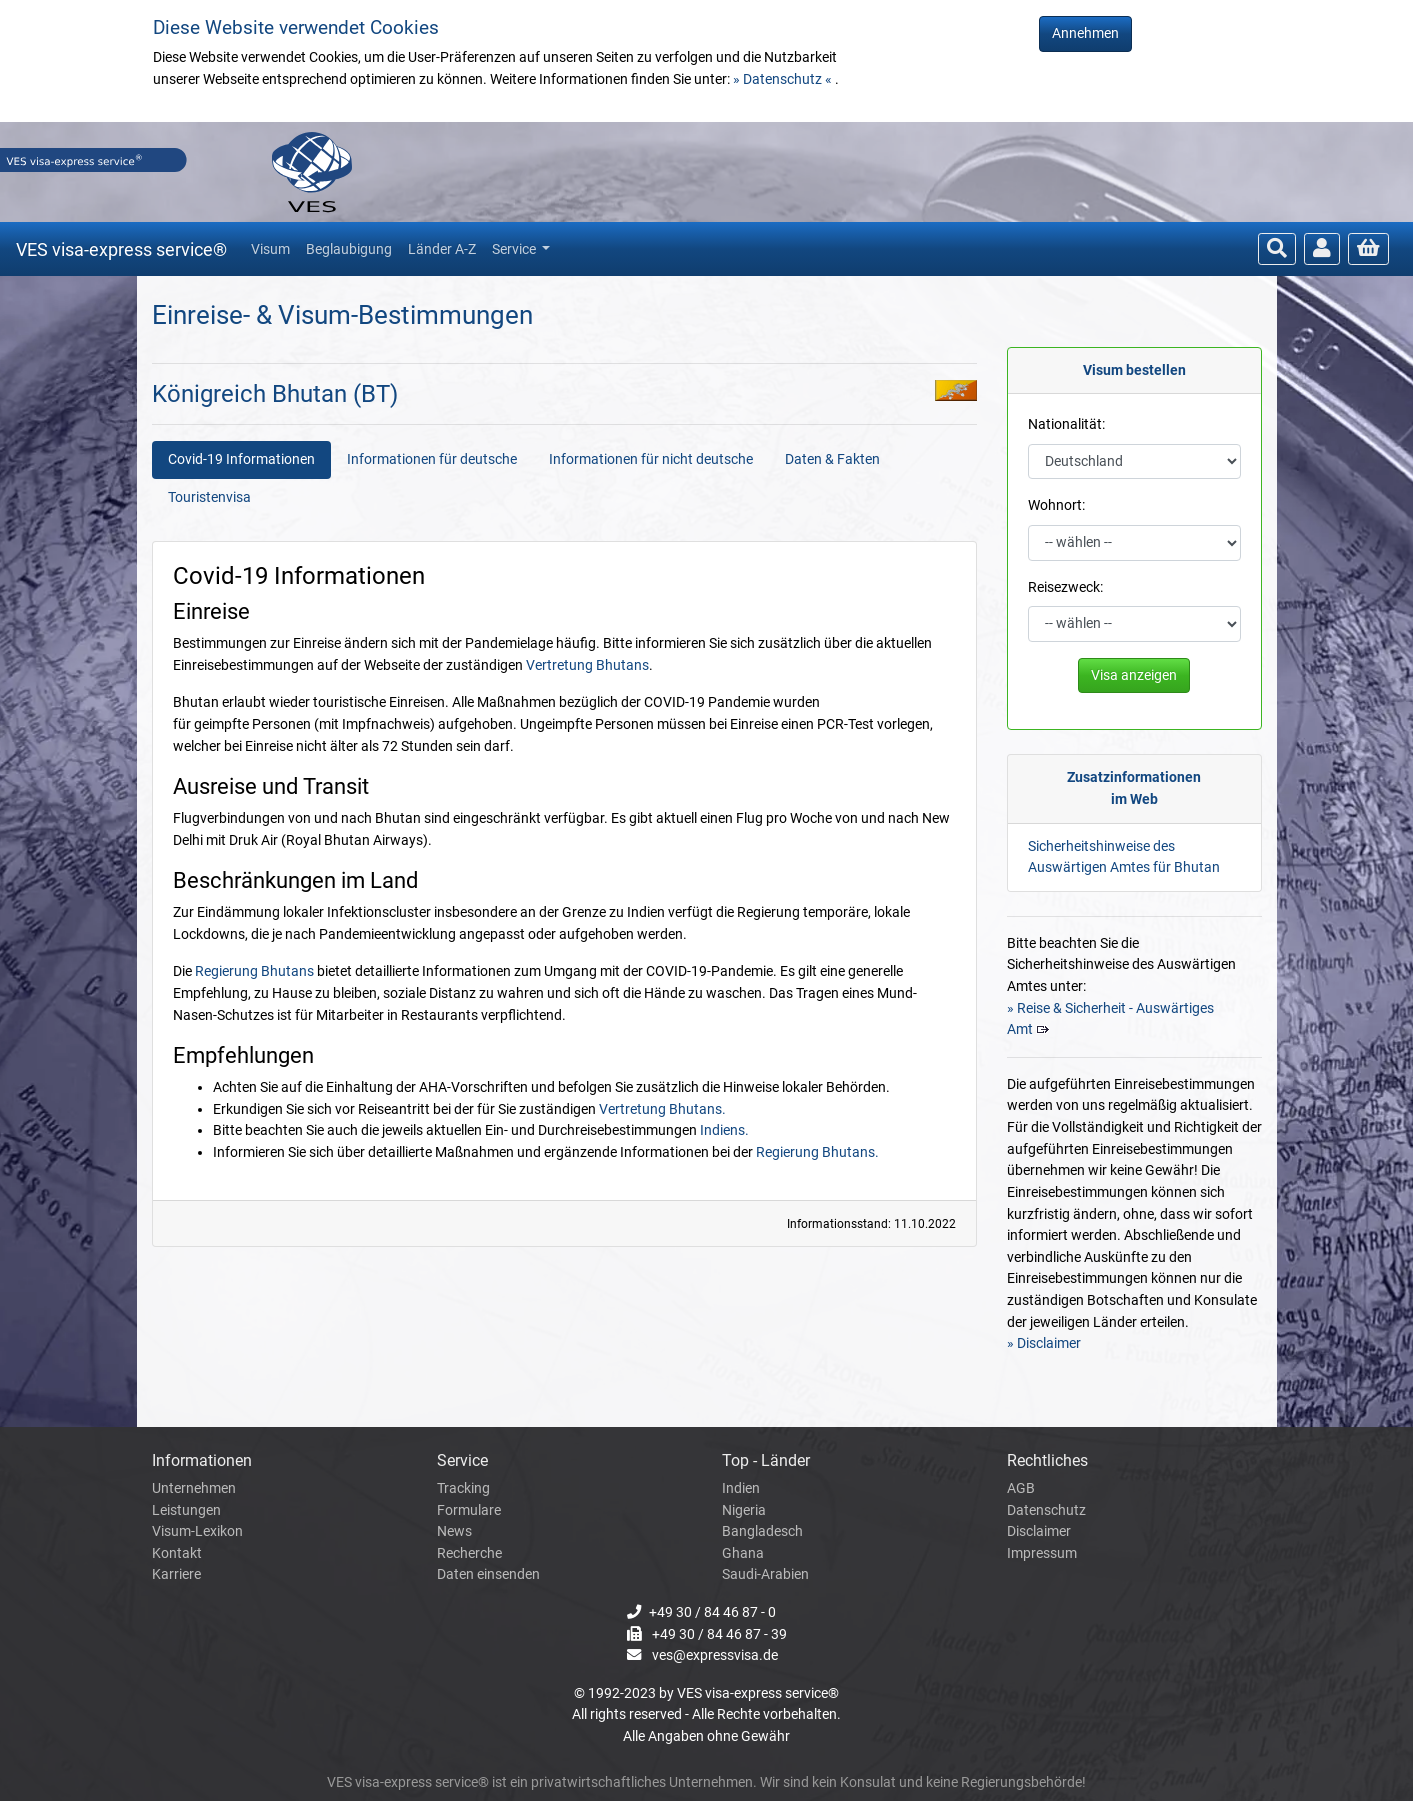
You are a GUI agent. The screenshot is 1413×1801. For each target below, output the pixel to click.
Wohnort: (1056, 505)
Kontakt (177, 1553)
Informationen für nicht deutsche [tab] (651, 459)
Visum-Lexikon (197, 1531)
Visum (270, 249)
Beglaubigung (349, 249)
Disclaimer (1039, 1531)
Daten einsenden (488, 1574)
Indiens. (724, 1130)
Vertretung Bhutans (587, 665)
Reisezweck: (1065, 587)
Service (515, 249)
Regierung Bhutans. (817, 1152)
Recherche (469, 1553)
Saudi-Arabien (765, 1574)
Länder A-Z (442, 249)
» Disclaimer (1044, 1343)
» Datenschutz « (784, 79)
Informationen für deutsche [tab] (432, 459)
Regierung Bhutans (254, 971)
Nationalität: (1066, 424)
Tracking (463, 1488)
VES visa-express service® (121, 249)
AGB (1021, 1488)
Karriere (176, 1574)
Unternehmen (194, 1488)
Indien (741, 1488)
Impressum (1042, 1553)
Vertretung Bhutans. (662, 1109)
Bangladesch (762, 1531)
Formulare (469, 1510)
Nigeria (744, 1510)
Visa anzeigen (1134, 675)
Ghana (743, 1553)
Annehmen (1085, 33)
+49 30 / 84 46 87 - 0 (712, 1612)
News (454, 1531)
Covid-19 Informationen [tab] (241, 459)
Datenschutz (1046, 1510)
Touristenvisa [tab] (209, 497)
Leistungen (186, 1510)
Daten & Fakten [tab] (832, 459)
